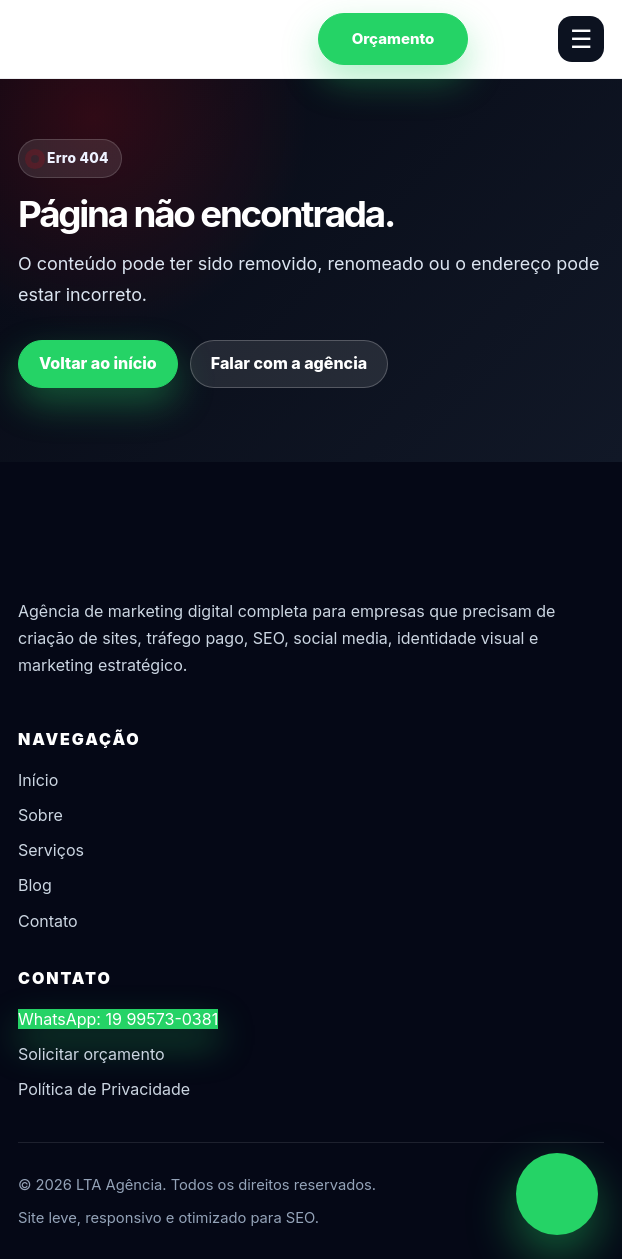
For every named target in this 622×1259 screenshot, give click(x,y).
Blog (35, 885)
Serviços (51, 850)
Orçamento (393, 38)
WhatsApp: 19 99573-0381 (118, 1019)
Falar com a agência (289, 363)
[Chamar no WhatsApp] (557, 1194)
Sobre (40, 815)
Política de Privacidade (104, 1089)
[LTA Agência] (123, 39)
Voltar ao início (98, 363)
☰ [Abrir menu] (581, 39)
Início (38, 780)
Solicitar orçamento (91, 1054)
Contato (48, 921)
